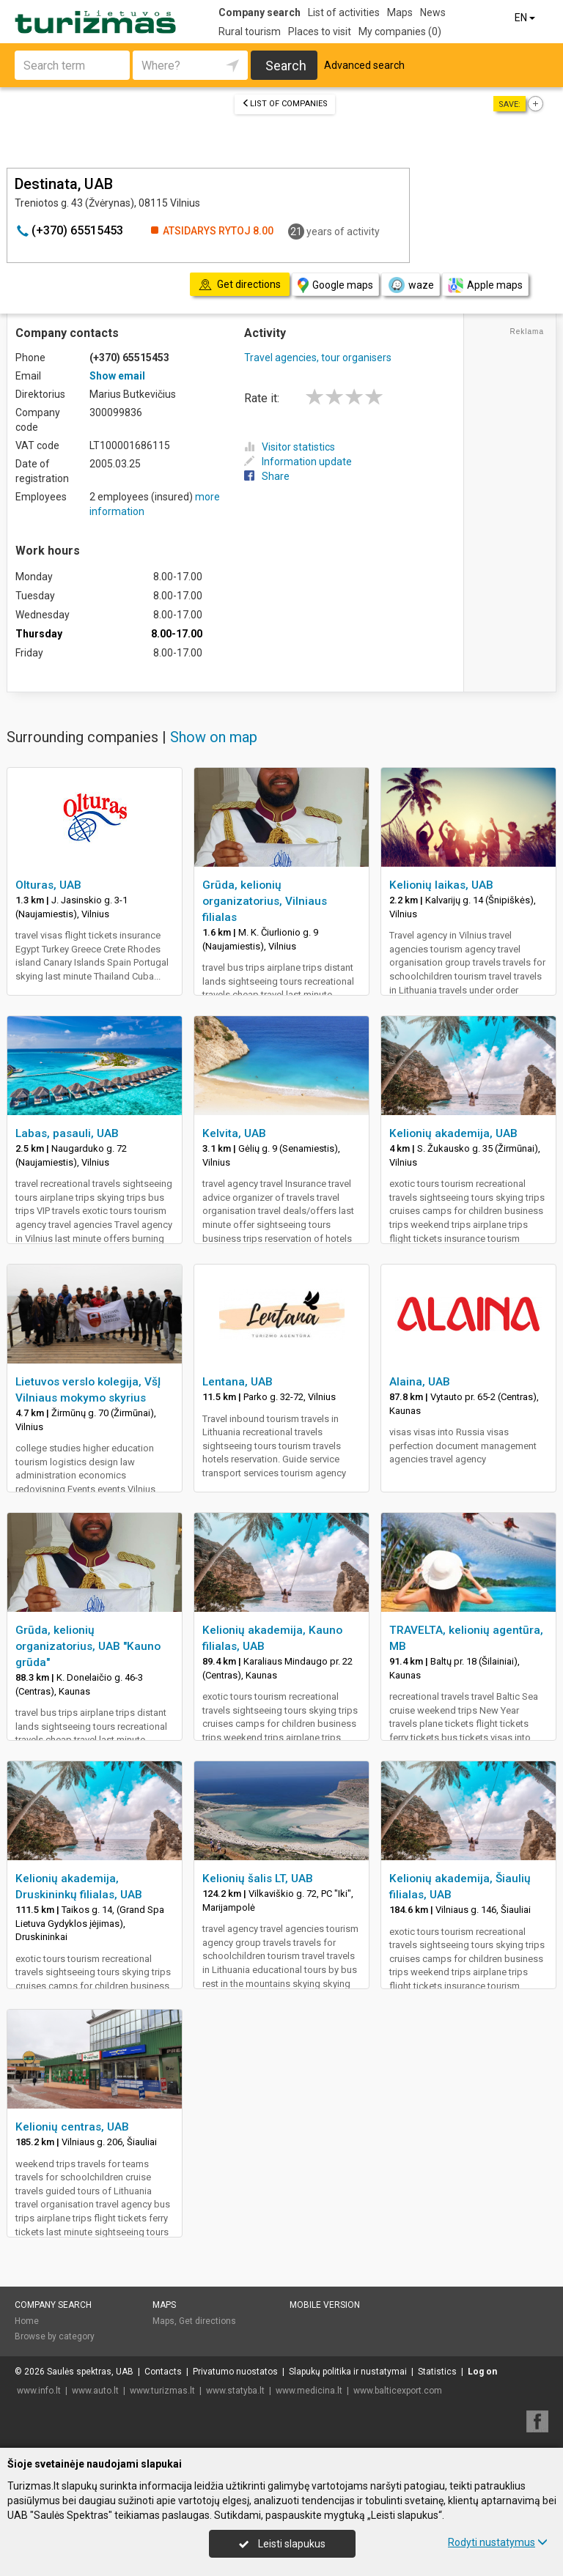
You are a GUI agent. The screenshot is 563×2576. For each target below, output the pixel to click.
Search (285, 65)
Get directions (207, 2321)
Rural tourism (249, 31)
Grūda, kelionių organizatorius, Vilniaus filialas (264, 901)
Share (267, 476)
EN (526, 17)
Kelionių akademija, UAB (453, 1133)
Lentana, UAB (237, 1381)
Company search (259, 12)
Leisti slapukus (282, 2544)
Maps (400, 12)
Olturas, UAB (48, 885)
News (433, 12)
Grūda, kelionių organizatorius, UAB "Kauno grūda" (88, 1646)
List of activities (344, 12)
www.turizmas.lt (162, 2391)
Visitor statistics (289, 447)
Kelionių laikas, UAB (441, 885)
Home (27, 2321)
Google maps (335, 285)
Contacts (163, 2371)
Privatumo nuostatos (235, 2371)
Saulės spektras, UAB (90, 2371)
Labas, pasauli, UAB (67, 1133)
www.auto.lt (95, 2391)
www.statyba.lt (235, 2391)
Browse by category (55, 2336)
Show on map (213, 737)
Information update (298, 461)
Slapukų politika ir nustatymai (348, 2371)
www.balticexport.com (397, 2391)
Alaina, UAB (419, 1381)
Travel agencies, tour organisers (317, 357)
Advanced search (364, 65)
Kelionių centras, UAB (72, 2126)
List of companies (285, 103)
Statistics (437, 2371)
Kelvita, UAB (234, 1133)
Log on (482, 2371)
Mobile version (325, 2305)
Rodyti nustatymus (498, 2542)
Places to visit (319, 31)
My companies (399, 31)
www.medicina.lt (309, 2391)
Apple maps (485, 285)
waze (410, 285)
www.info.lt (39, 2391)
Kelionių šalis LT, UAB (257, 1878)
